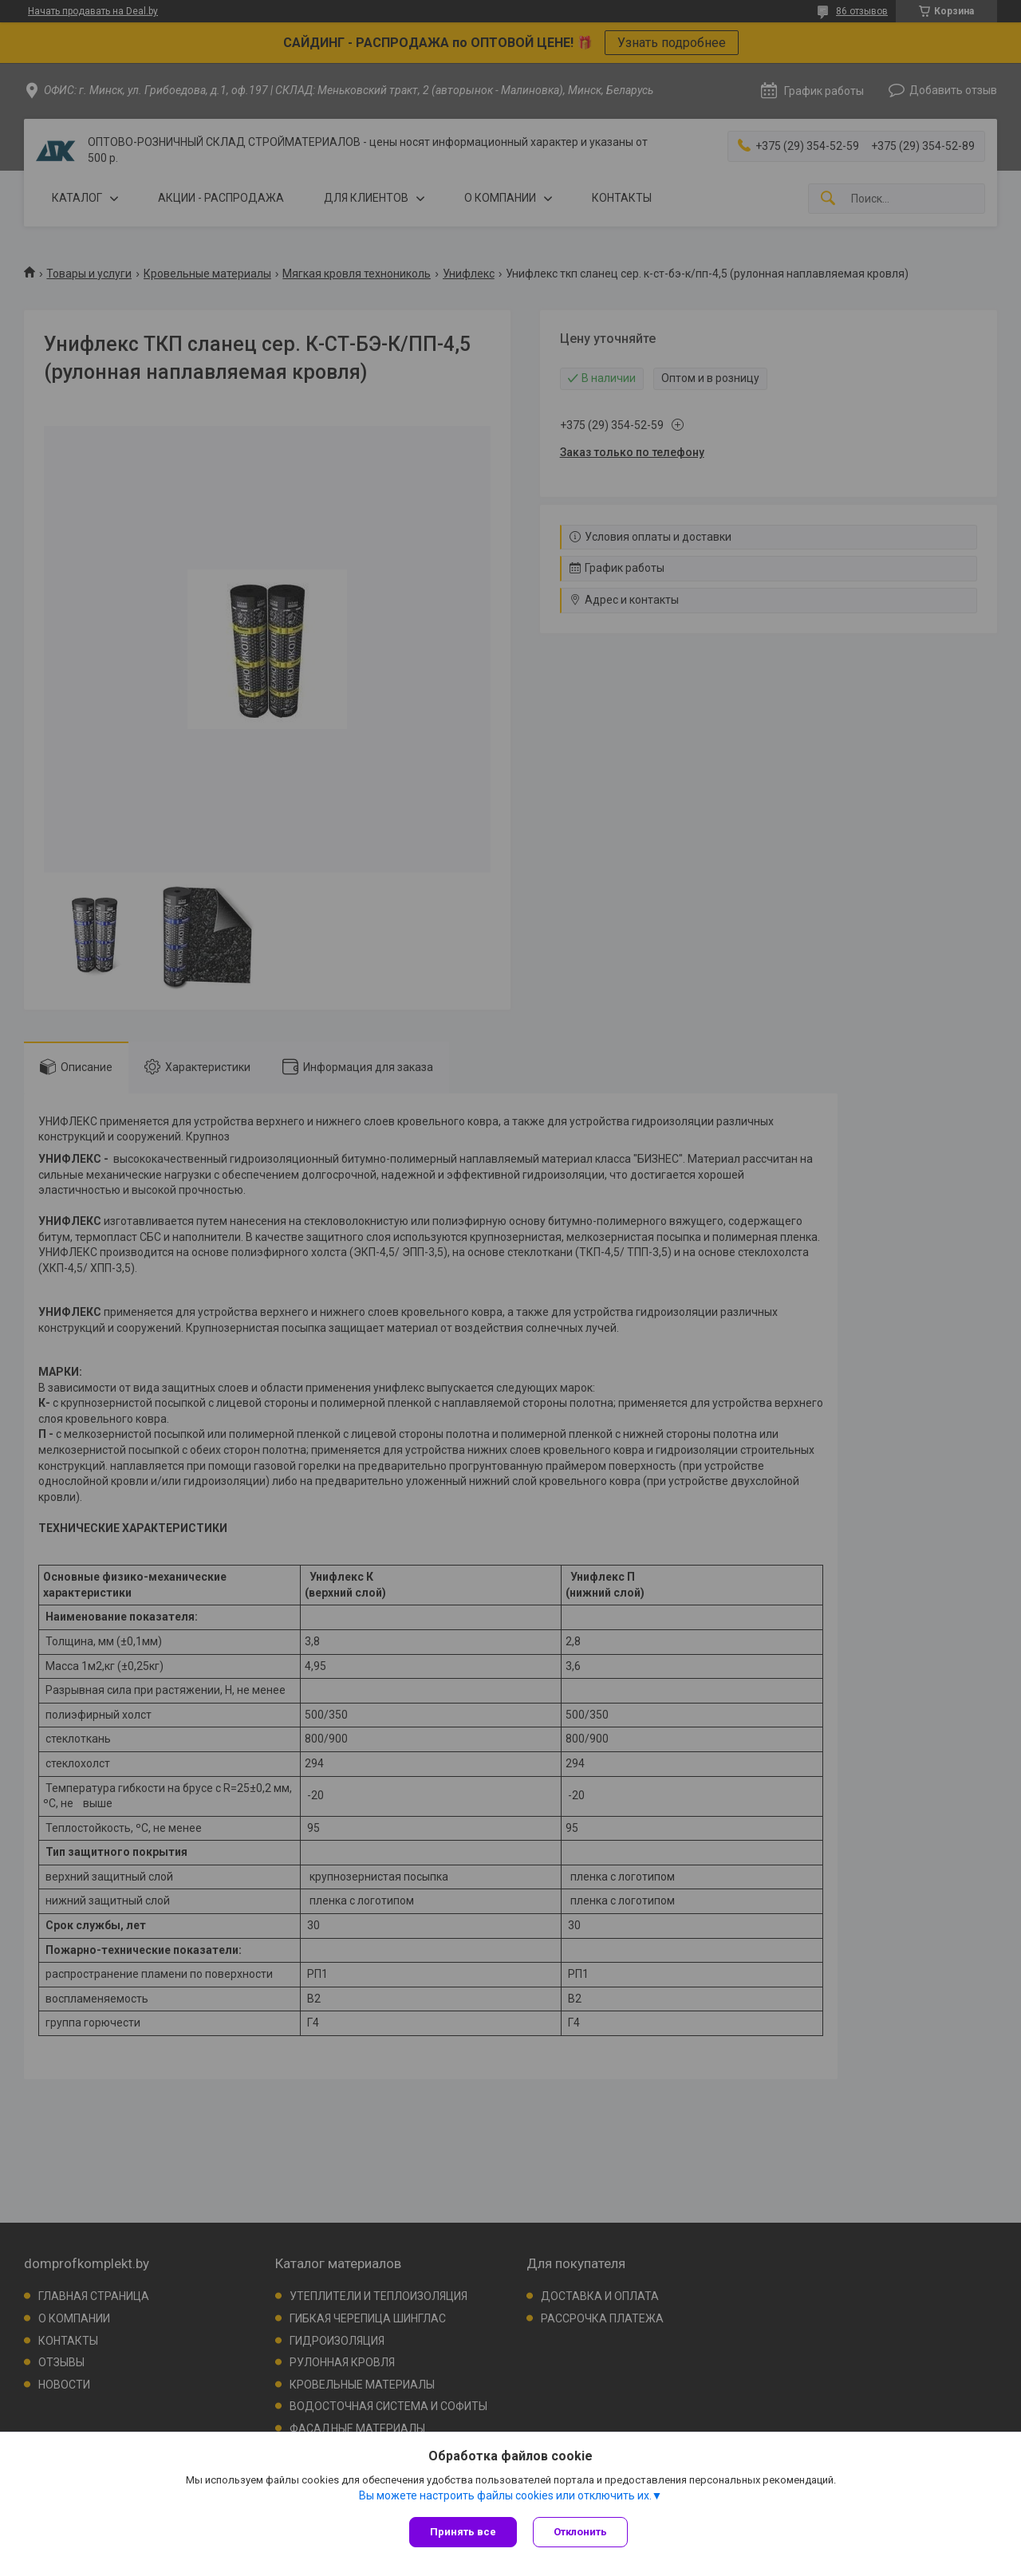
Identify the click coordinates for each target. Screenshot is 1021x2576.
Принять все (463, 2532)
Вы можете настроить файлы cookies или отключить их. (505, 2495)
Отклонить (580, 2532)
